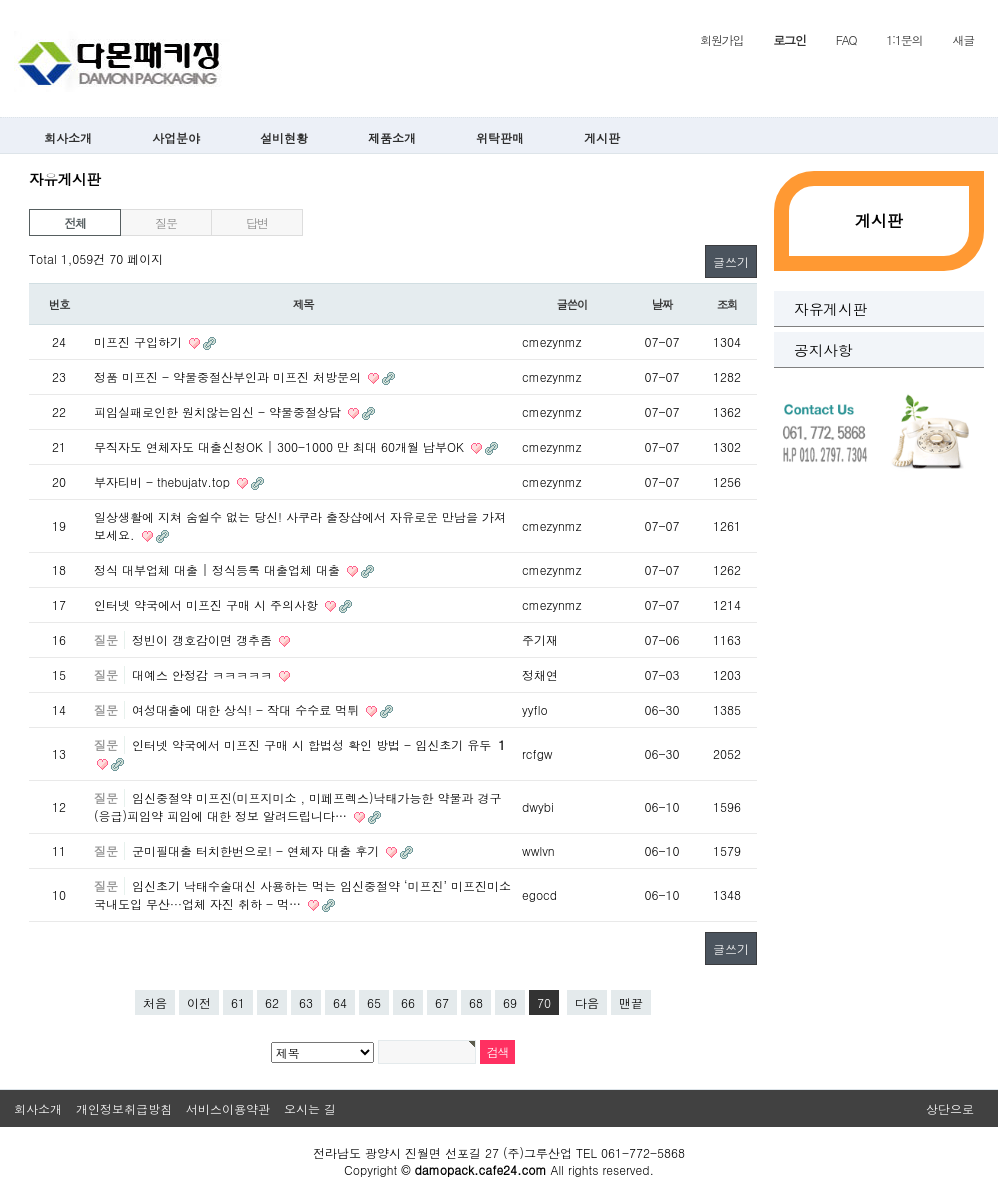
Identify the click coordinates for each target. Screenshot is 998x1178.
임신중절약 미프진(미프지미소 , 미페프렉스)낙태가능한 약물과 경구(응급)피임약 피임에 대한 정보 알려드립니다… (298, 806)
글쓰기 (731, 261)
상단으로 (950, 1108)
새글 (963, 39)
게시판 (602, 137)
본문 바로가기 (0, 0)
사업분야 (176, 137)
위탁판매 (500, 137)
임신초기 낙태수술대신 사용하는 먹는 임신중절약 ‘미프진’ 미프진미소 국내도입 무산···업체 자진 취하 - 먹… (302, 894)
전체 (75, 222)
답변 (257, 222)
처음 (155, 1002)
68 (476, 1002)
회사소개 (68, 137)
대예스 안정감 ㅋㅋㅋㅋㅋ (204, 674)
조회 (727, 304)
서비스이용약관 (228, 1108)
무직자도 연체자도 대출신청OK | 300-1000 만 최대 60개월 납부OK (281, 446)
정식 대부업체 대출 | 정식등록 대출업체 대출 (219, 569)
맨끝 (631, 1002)
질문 (166, 222)
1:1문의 (904, 39)
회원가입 (721, 39)
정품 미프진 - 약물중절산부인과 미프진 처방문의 (229, 376)
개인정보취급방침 (124, 1108)
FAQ (846, 39)
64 (340, 1002)
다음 (587, 1002)
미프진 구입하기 (140, 341)
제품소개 (392, 137)
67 (442, 1002)
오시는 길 (310, 1108)
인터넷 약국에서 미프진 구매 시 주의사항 (208, 604)
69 (510, 1002)
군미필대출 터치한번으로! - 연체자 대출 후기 (257, 850)
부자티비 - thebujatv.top (164, 481)
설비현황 (284, 137)
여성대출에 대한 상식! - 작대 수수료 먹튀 (247, 709)
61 (238, 1002)
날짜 (662, 304)
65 (374, 1002)
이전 (199, 1002)
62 (272, 1002)
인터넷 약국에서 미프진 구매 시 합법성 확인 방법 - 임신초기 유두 (318, 744)
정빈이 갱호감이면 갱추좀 (204, 639)
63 (306, 1002)
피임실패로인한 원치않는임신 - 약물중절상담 (219, 411)
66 (408, 1002)
